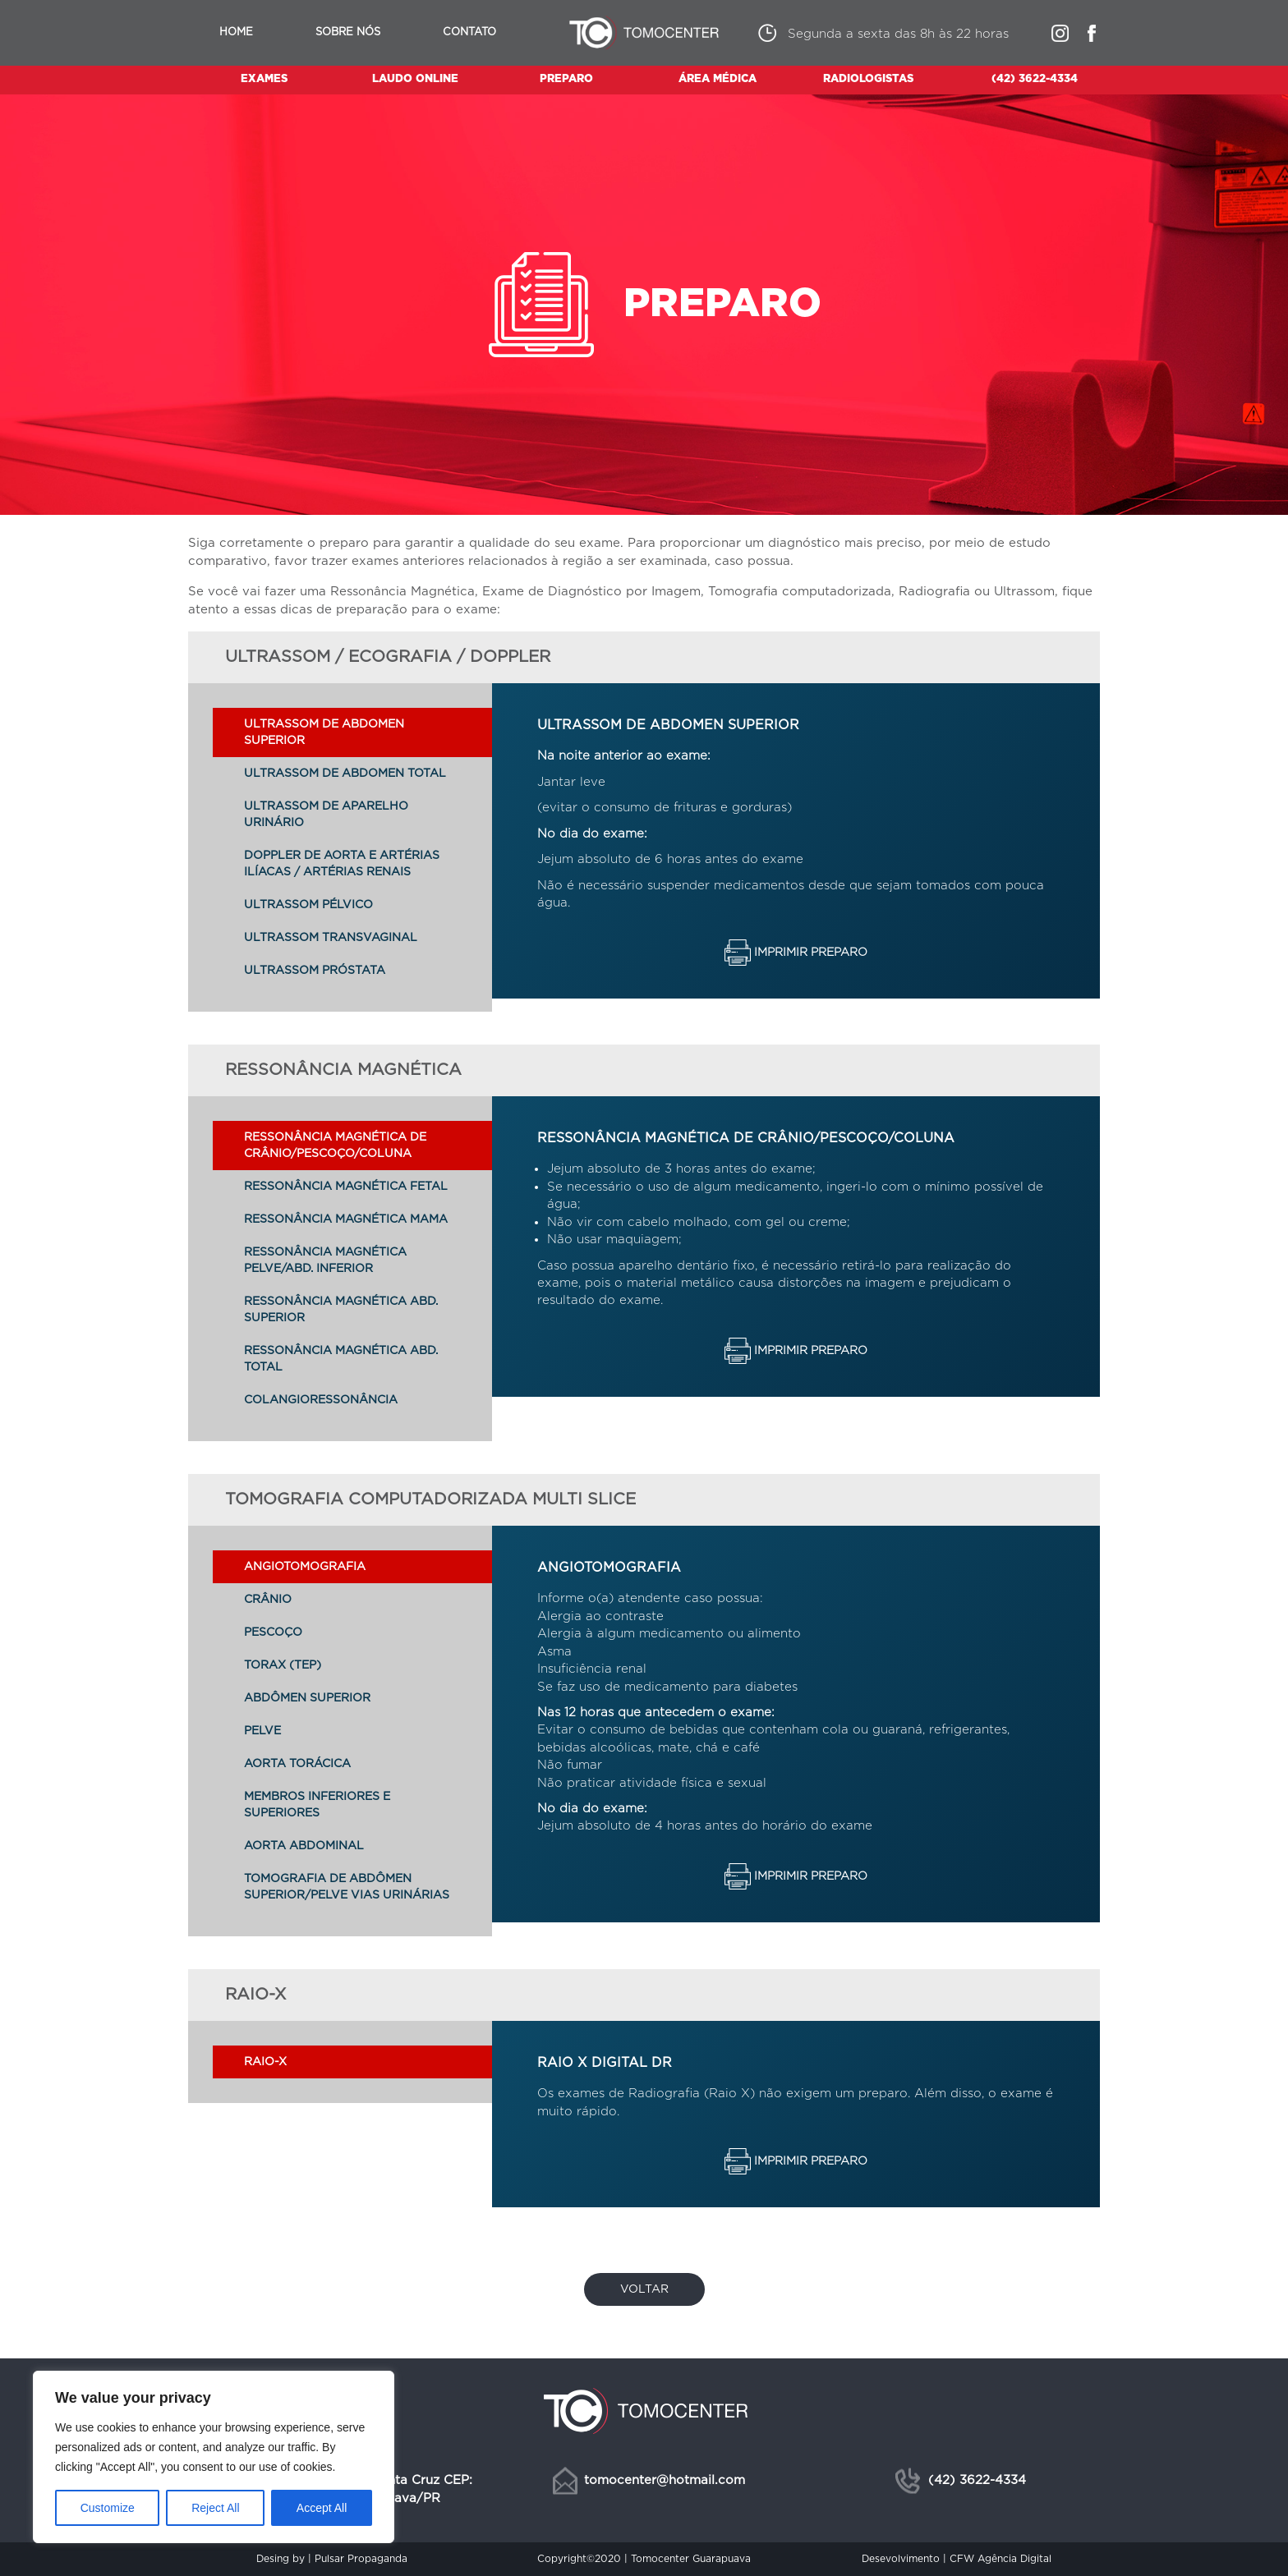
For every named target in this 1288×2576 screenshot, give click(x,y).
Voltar (644, 2289)
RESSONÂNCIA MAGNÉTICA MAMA (346, 1219)
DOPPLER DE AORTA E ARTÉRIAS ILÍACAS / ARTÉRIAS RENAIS (341, 864)
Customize (107, 2507)
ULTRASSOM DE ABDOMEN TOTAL (345, 773)
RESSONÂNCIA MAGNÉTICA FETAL (346, 1186)
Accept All (322, 2507)
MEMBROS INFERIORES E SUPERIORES (317, 1805)
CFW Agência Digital (1000, 2559)
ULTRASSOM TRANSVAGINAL (330, 938)
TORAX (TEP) (282, 1665)
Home (236, 32)
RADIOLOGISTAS (868, 79)
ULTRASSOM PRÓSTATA (314, 970)
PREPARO (566, 79)
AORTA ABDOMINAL (304, 1846)
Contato (469, 32)
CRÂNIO (268, 1599)
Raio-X (265, 2062)
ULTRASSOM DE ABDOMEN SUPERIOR (324, 732)
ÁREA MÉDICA (717, 79)
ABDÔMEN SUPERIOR (307, 1698)
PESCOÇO (273, 1632)
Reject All (215, 2507)
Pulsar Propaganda (361, 2559)
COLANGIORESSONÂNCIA (321, 1400)
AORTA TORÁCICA (297, 1764)
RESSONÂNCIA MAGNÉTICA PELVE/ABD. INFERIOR (325, 1260)
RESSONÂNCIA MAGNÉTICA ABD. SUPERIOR (341, 1310)
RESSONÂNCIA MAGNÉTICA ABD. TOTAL (341, 1359)
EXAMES (264, 79)
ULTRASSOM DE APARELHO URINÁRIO (326, 815)
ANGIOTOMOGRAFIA (305, 1567)
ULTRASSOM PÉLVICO (308, 905)
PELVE (262, 1731)
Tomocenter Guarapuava (691, 2559)
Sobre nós (347, 32)
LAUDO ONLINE (415, 79)
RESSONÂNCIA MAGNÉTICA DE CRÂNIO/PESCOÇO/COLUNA (335, 1145)
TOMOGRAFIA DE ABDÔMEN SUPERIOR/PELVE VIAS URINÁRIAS (346, 1887)
